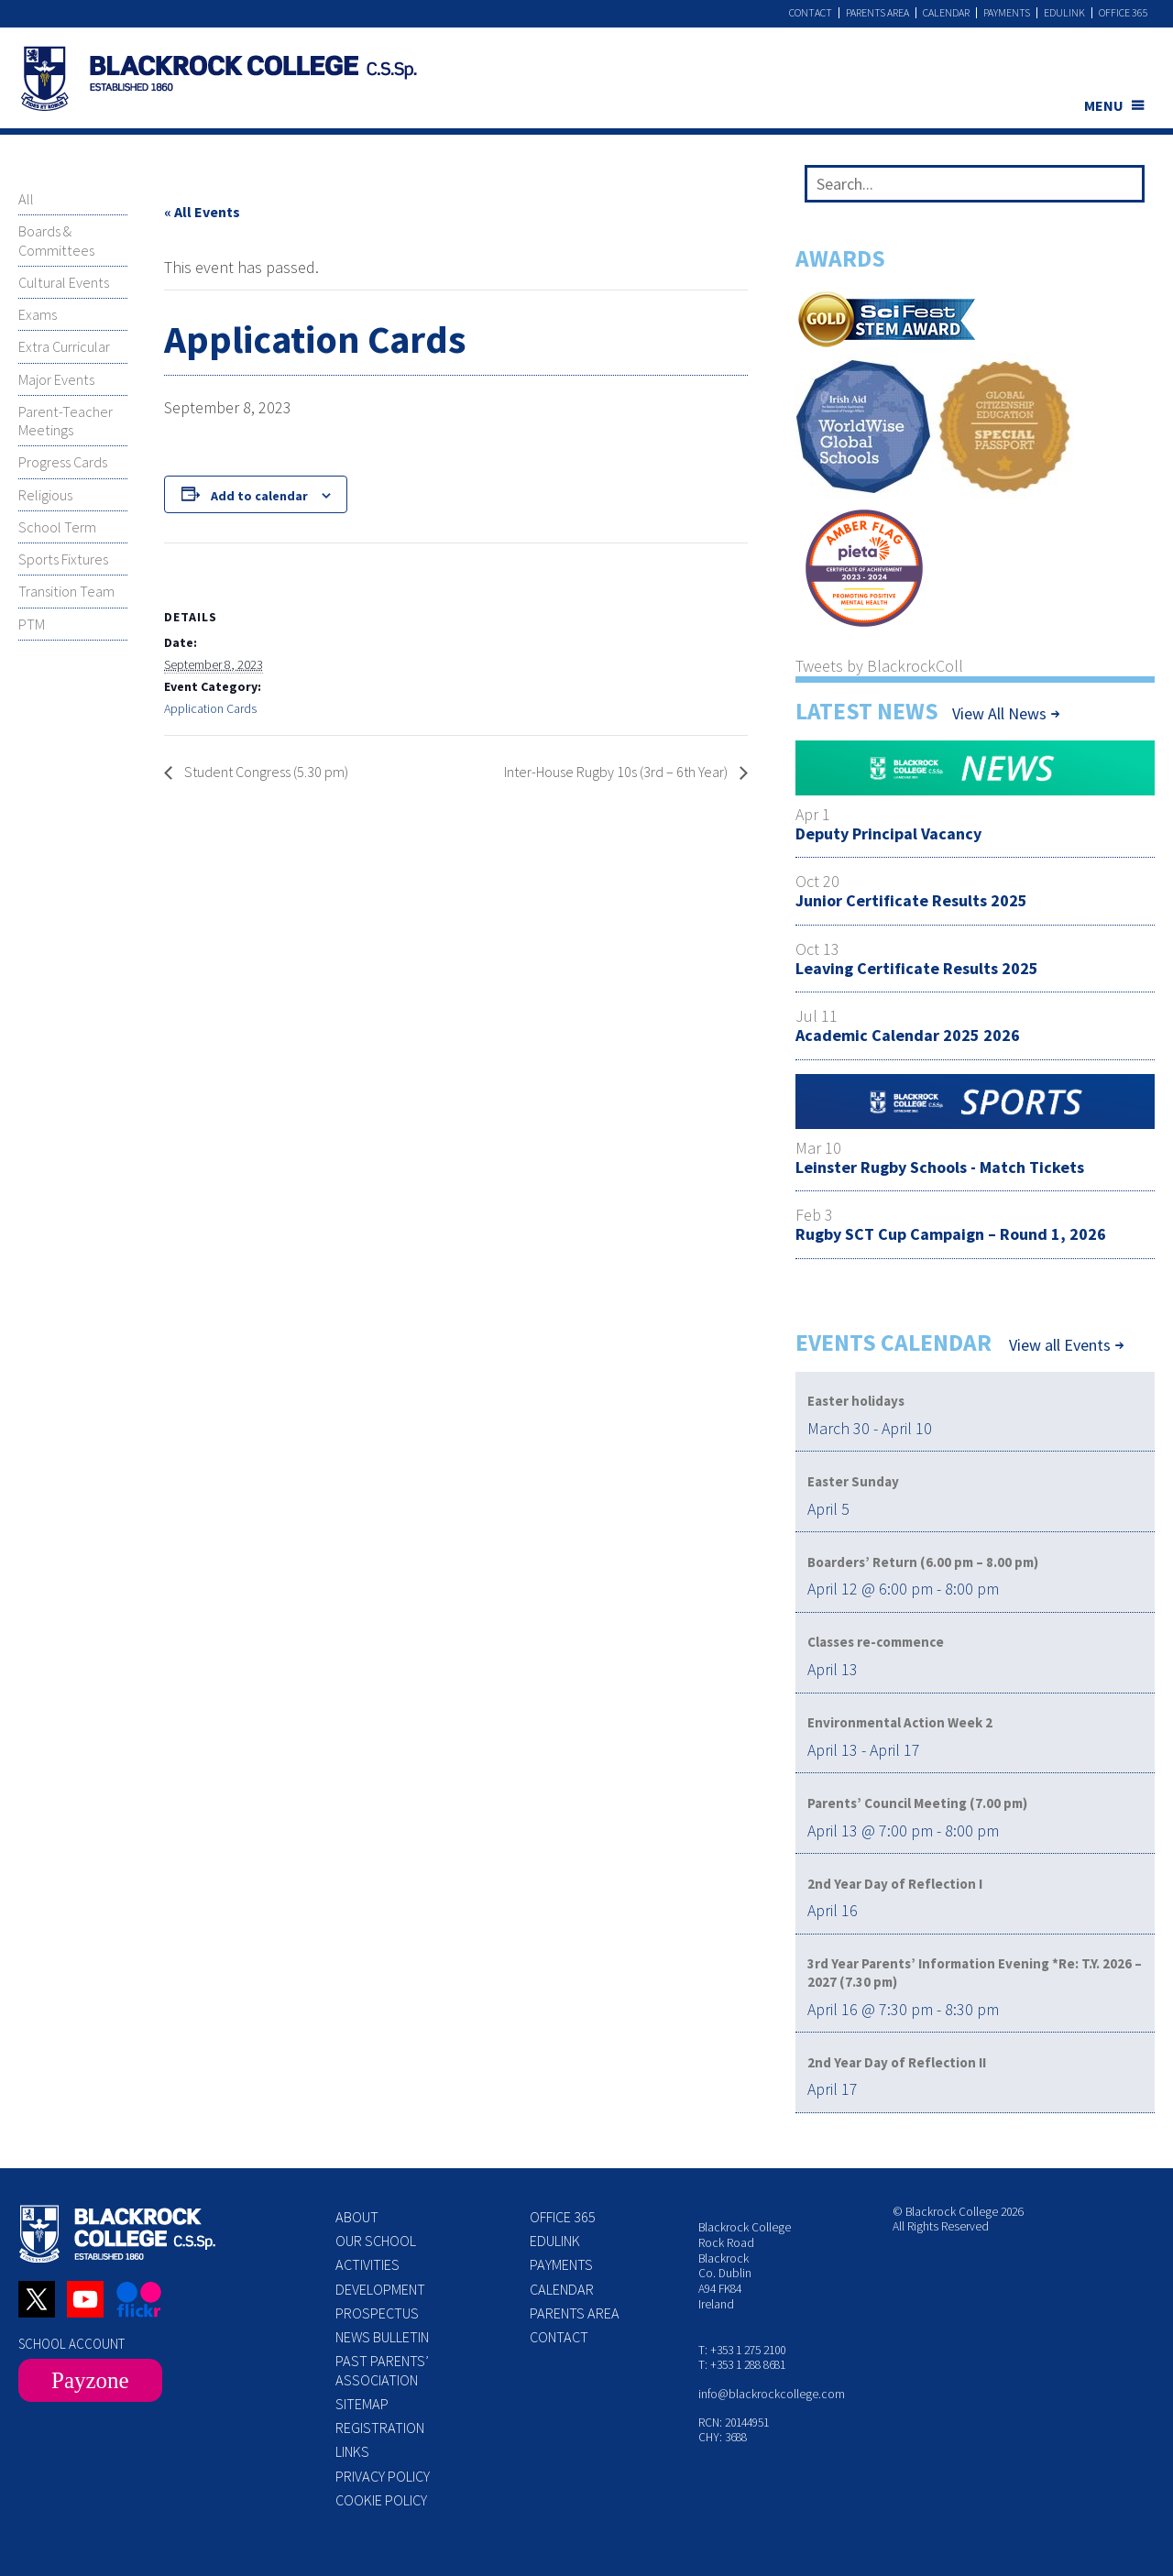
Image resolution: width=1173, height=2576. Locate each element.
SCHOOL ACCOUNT (71, 2343)
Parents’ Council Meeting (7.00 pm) (917, 1803)
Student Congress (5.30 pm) (264, 771)
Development (380, 2289)
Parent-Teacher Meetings (65, 420)
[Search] (1123, 188)
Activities (367, 2264)
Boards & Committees (56, 240)
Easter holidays (855, 1400)
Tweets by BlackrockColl (879, 665)
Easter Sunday (853, 1481)
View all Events (1060, 1345)
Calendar (946, 12)
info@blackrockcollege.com (771, 2394)
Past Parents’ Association (382, 2369)
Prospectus (377, 2313)
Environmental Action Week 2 (899, 1722)
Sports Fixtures (63, 559)
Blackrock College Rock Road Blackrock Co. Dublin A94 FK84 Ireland (744, 2266)
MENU (1104, 105)
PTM (31, 624)
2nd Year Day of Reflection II (896, 2062)
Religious (45, 495)
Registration (379, 2427)
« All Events (202, 212)
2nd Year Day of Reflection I (894, 1883)
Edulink (1064, 12)
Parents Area (877, 12)
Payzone (90, 2380)
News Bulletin (382, 2337)
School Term (57, 527)
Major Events (56, 379)
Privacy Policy (382, 2476)
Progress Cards (62, 462)
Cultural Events (63, 282)
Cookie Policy (381, 2500)
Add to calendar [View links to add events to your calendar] (259, 496)
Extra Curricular (64, 346)
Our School (375, 2240)
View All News (999, 713)
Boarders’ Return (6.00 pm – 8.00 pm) (922, 1562)
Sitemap (362, 2404)
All (26, 199)
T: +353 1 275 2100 (741, 2350)
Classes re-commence (875, 1641)
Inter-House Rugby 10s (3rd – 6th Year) (617, 771)
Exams (37, 314)
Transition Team (66, 591)
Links (352, 2451)
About (356, 2217)
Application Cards (210, 708)
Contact (810, 12)
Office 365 (1123, 12)
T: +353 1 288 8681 (741, 2365)
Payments (1006, 12)
